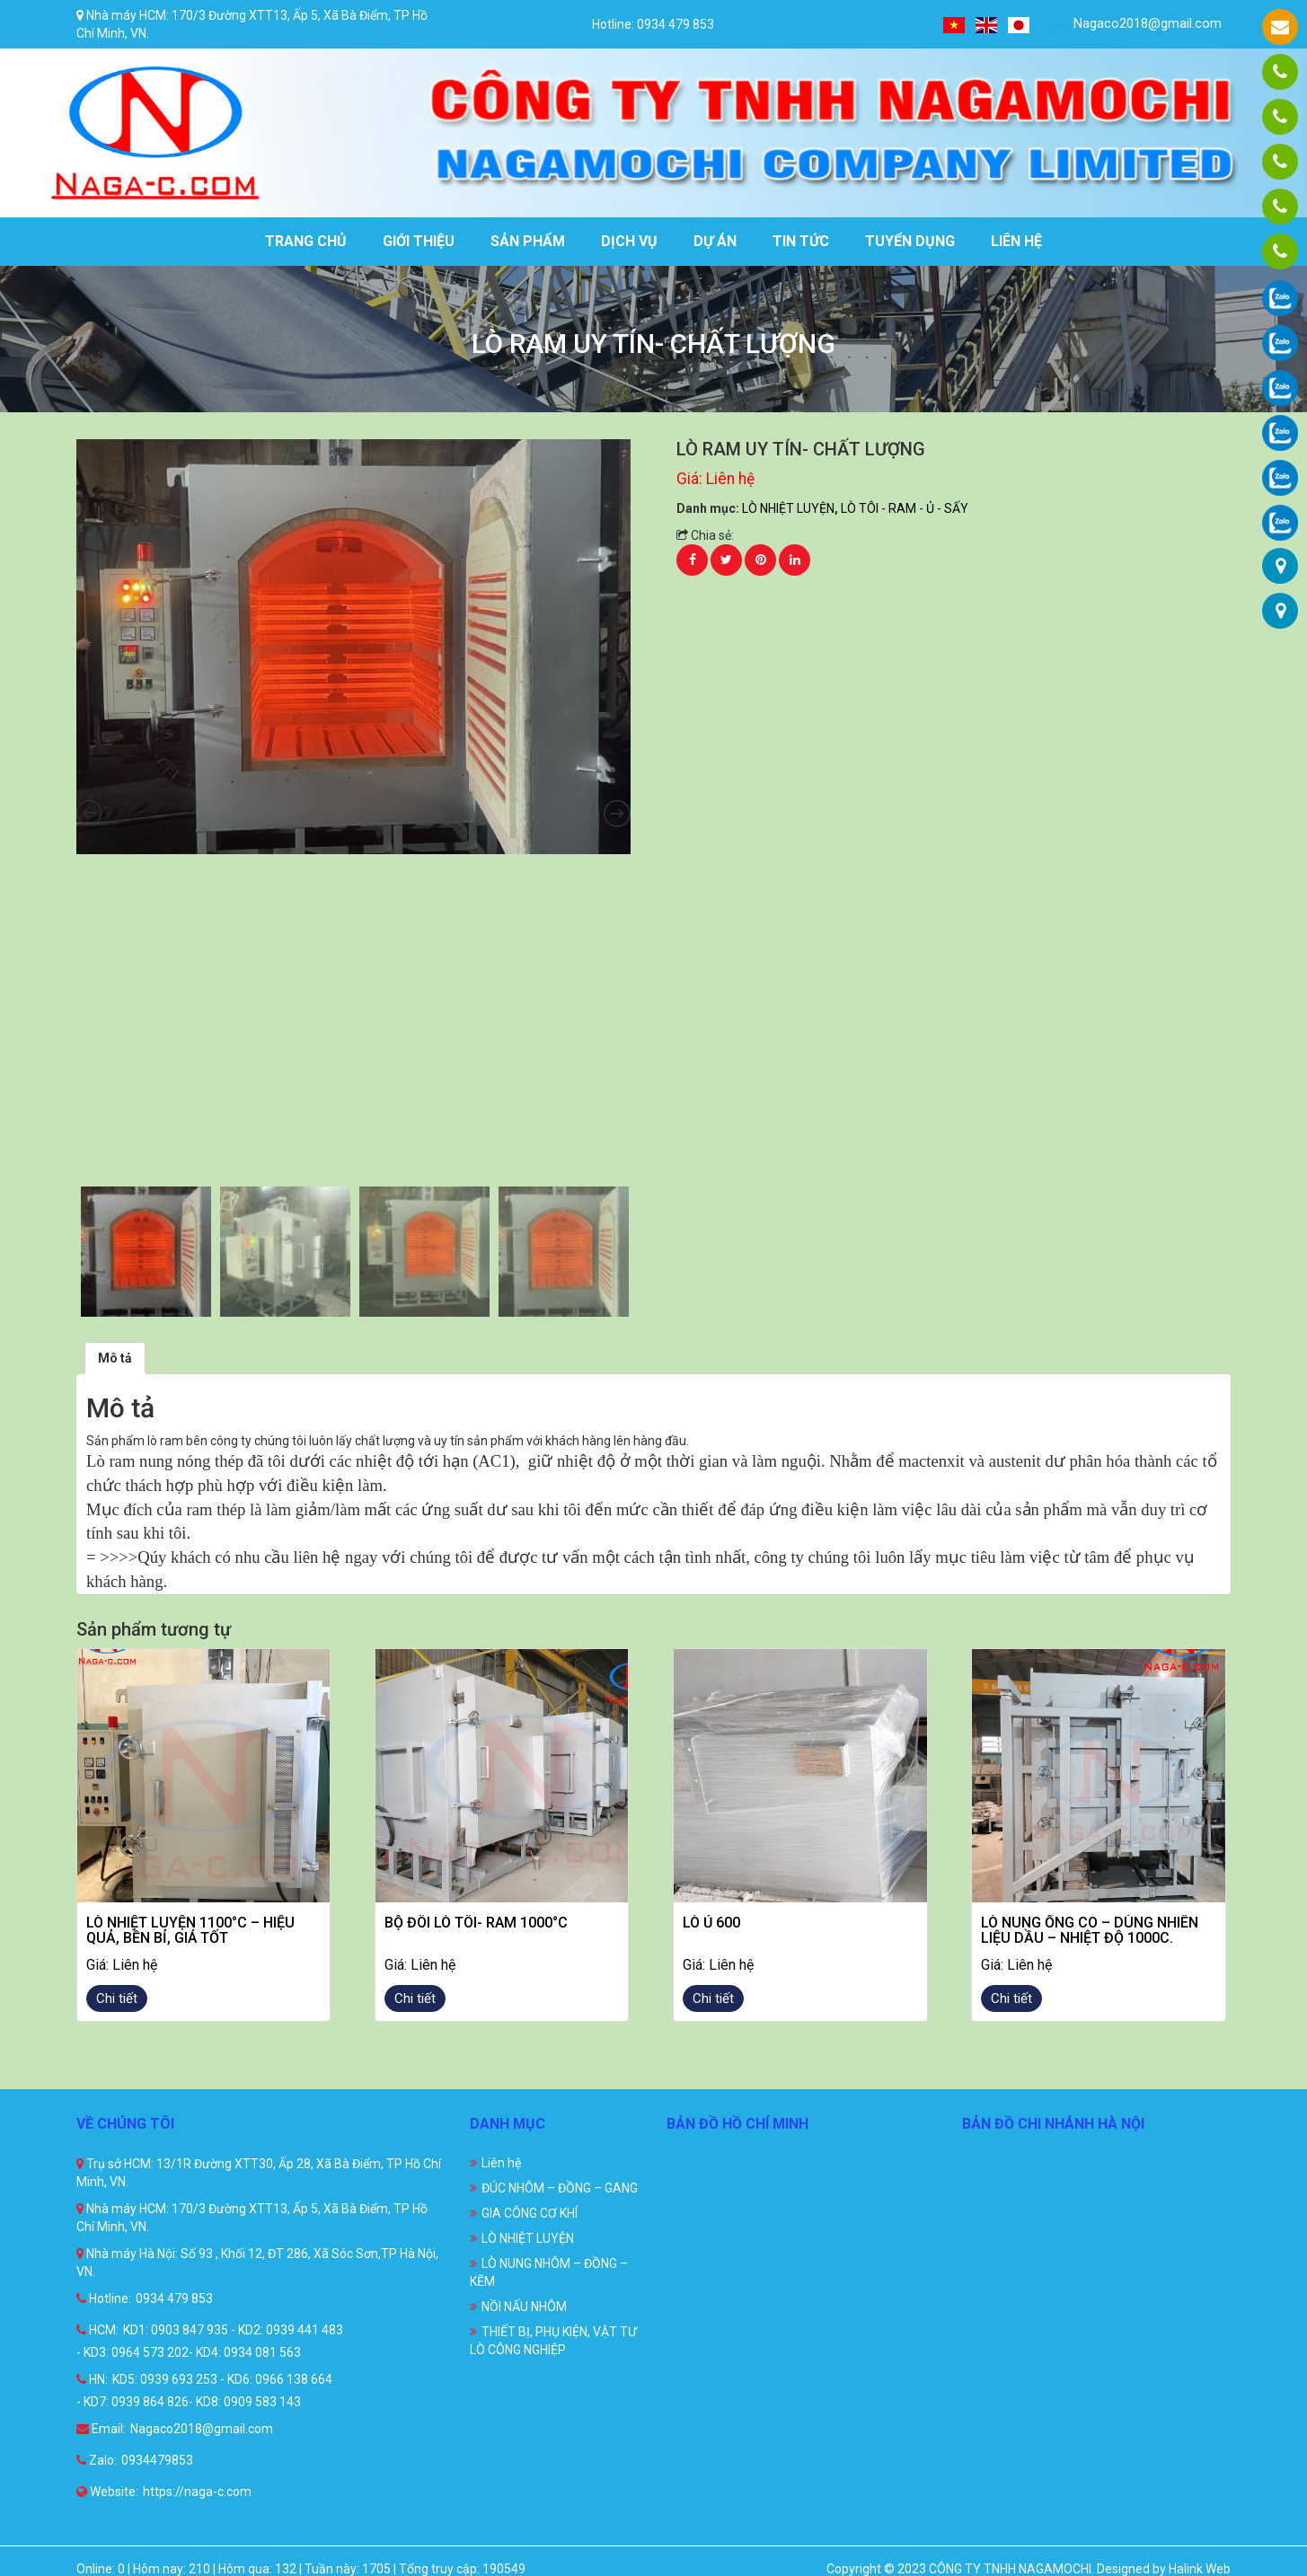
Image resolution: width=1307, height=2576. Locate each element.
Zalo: (96, 2460)
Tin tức (801, 241)
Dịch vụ (629, 241)
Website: (107, 2491)
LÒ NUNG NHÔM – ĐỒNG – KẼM (549, 2272)
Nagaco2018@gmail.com (1137, 23)
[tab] (115, 1358)
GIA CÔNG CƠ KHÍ (529, 2213)
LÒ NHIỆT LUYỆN (788, 508)
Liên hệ (1016, 241)
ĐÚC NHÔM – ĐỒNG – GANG (559, 2188)
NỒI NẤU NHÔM (524, 2306)
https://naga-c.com (197, 2491)
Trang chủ (306, 241)
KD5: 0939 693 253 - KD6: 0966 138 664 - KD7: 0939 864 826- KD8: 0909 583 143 (204, 2390)
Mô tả (115, 1358)
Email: (101, 2429)
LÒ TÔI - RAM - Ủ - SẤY (904, 508)
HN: (92, 2379)
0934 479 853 (174, 2298)
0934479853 (157, 2460)
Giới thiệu (419, 241)
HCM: (97, 2330)
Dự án (715, 241)
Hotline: (103, 2298)
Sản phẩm (527, 241)
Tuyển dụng (910, 241)
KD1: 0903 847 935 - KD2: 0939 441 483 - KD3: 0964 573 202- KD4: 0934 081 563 (209, 2341)
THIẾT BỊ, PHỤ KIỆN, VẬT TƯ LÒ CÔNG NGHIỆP (553, 2341)
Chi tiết (116, 1998)
